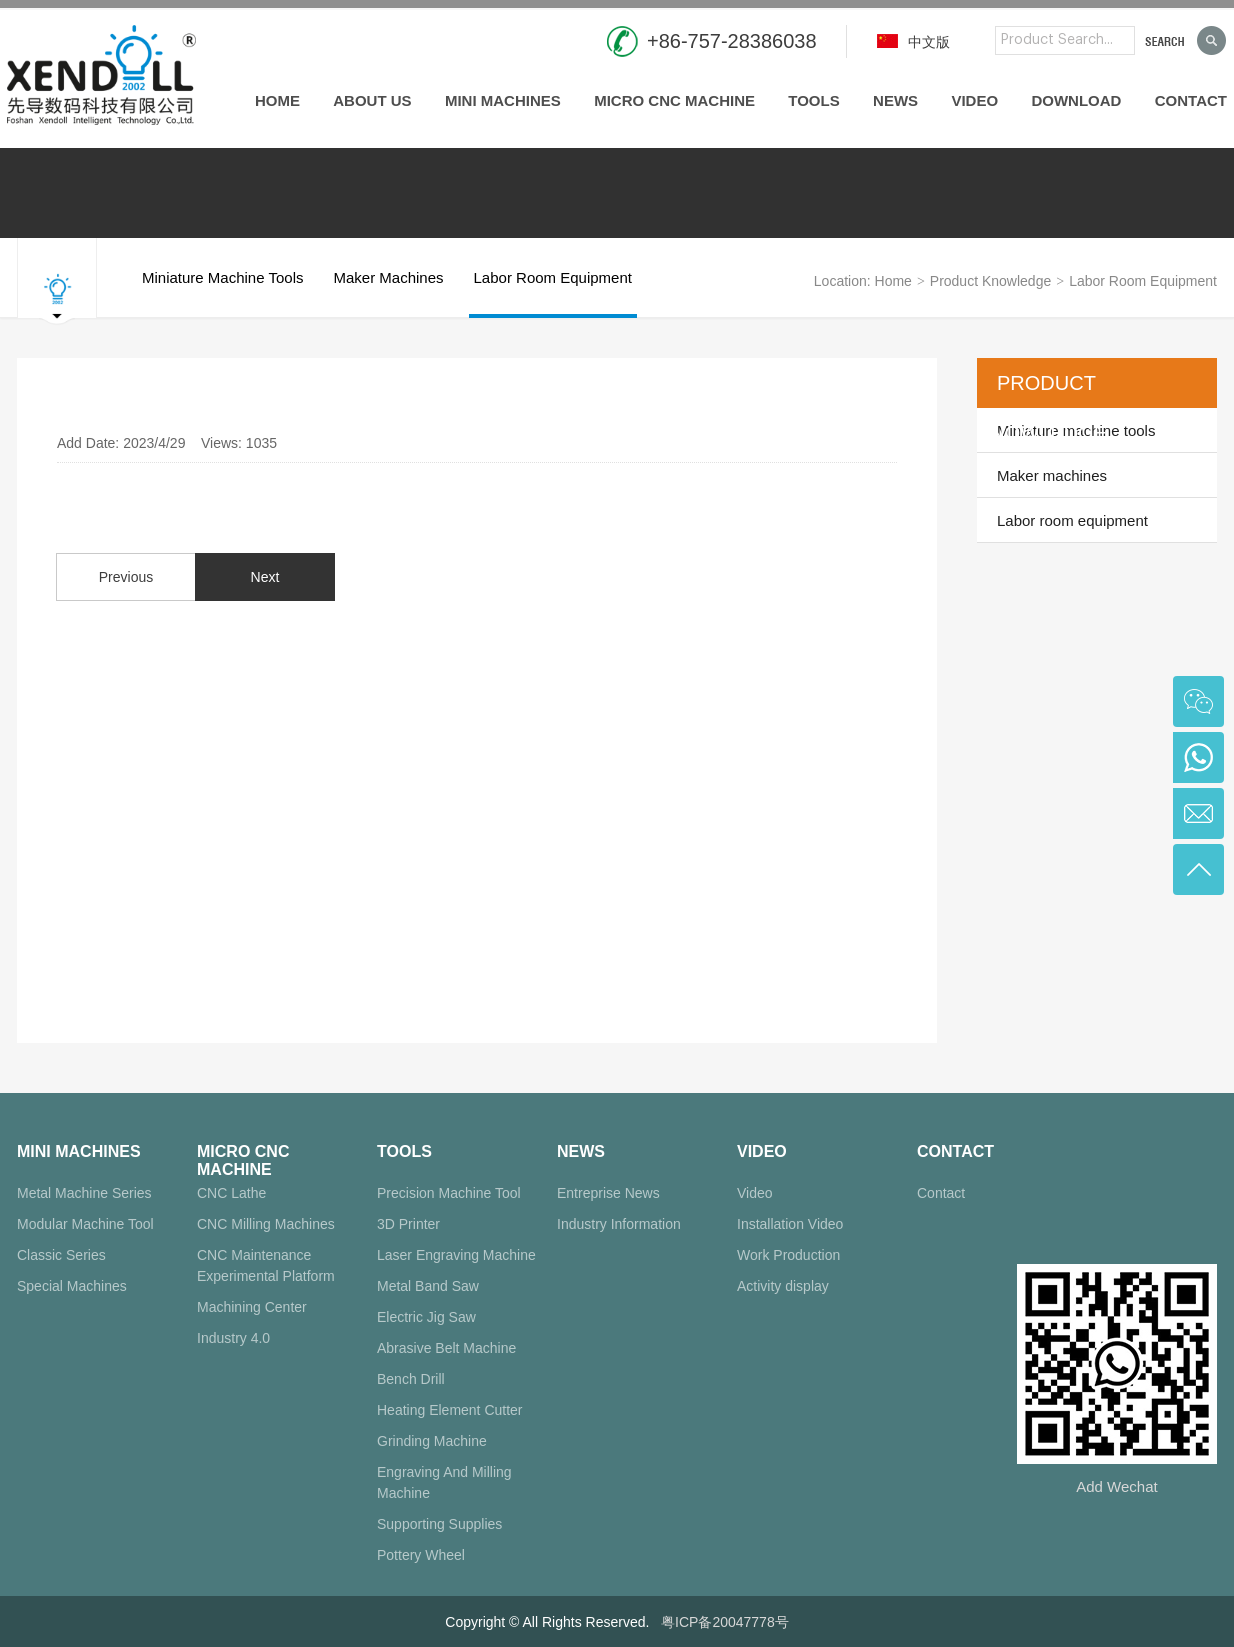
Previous (126, 577)
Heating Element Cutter (450, 1410)
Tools (813, 100)
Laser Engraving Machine (456, 1255)
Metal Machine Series (84, 1193)
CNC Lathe (231, 1193)
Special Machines (72, 1286)
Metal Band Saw (428, 1286)
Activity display (783, 1286)
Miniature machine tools (222, 293)
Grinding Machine (432, 1441)
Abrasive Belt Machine (446, 1348)
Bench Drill (411, 1379)
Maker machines (388, 293)
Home (277, 100)
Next (265, 577)
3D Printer (408, 1224)
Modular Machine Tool (85, 1224)
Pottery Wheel (421, 1555)
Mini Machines (503, 100)
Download (1076, 100)
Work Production (788, 1255)
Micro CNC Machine (674, 100)
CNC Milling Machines (266, 1224)
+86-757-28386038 (732, 41)
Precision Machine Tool (449, 1193)
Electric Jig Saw (426, 1317)
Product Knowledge (990, 281)
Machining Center (252, 1307)
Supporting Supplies (439, 1524)
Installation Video (790, 1224)
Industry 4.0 (233, 1338)
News (895, 100)
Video (974, 100)
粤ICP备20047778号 (725, 1622)
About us (372, 100)
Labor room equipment (553, 293)
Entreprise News (608, 1193)
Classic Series (61, 1255)
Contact (1191, 100)
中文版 (913, 42)
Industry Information (619, 1224)
